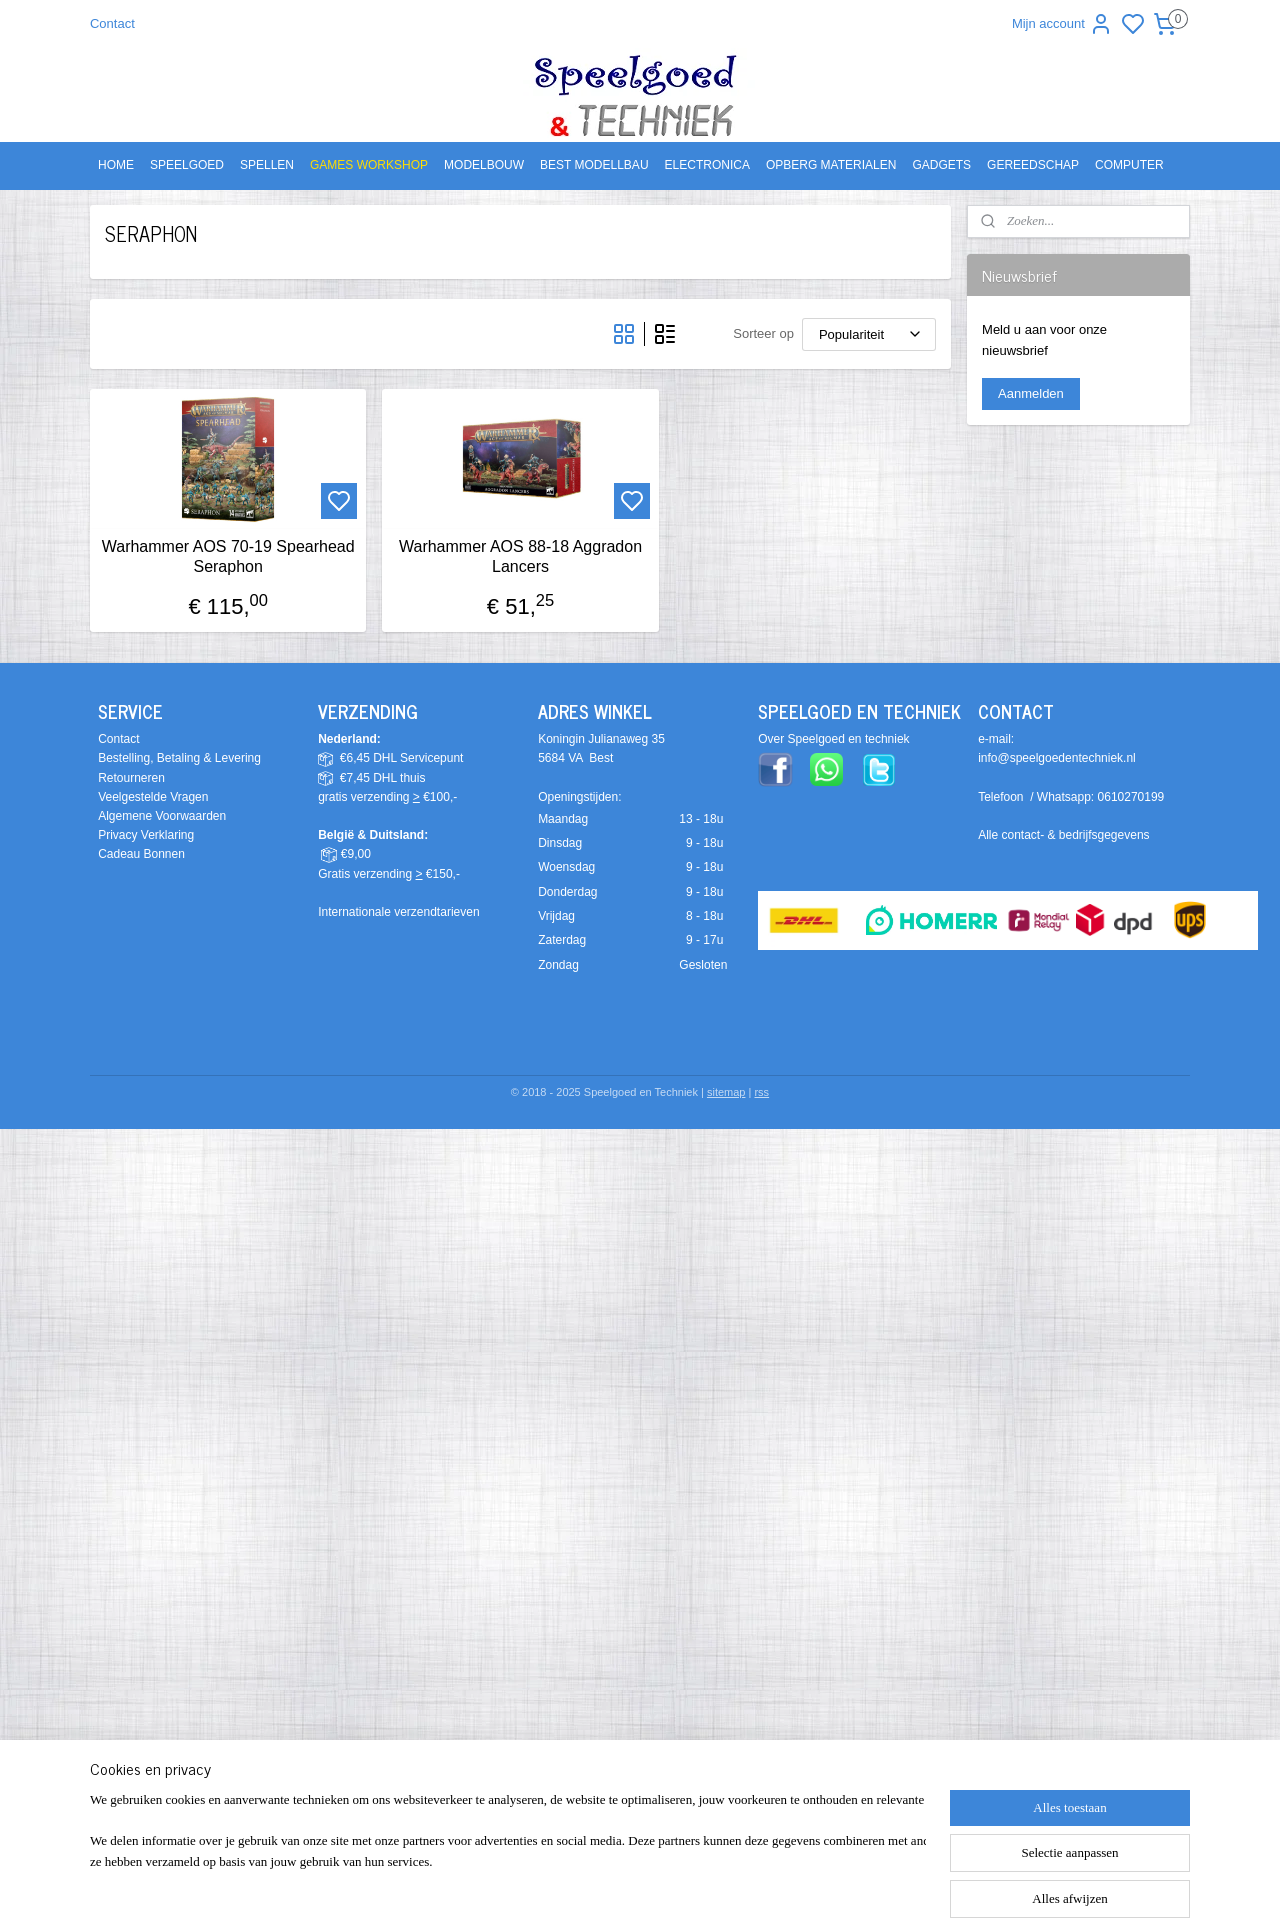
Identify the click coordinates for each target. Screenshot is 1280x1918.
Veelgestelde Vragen (153, 797)
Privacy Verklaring (146, 835)
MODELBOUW (484, 165)
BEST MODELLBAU (594, 165)
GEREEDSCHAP (1033, 165)
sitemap (726, 1092)
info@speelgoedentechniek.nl (1057, 758)
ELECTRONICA (707, 165)
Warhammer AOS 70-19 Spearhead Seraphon (228, 556)
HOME (116, 165)
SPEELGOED (187, 165)
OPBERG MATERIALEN (831, 165)
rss (761, 1092)
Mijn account (1062, 24)
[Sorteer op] (869, 334)
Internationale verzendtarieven (398, 912)
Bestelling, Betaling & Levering (179, 758)
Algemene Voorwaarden (162, 816)
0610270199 (1131, 797)
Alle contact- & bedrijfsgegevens (1063, 835)
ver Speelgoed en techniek (838, 739)
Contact (112, 23)
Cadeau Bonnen (141, 854)
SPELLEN (267, 165)
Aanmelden (1031, 393)
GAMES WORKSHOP (369, 165)
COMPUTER (1129, 165)
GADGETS (941, 165)
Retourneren (131, 778)
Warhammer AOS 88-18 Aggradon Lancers (520, 556)
